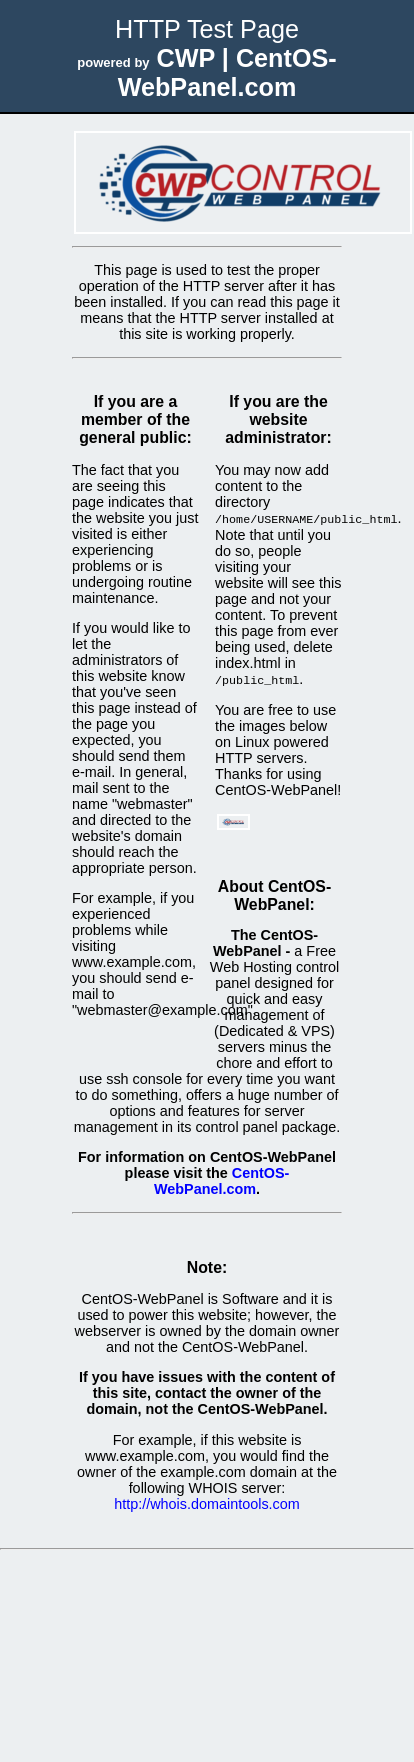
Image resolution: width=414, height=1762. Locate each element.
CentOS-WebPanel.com (221, 1179)
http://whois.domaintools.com (207, 1502)
